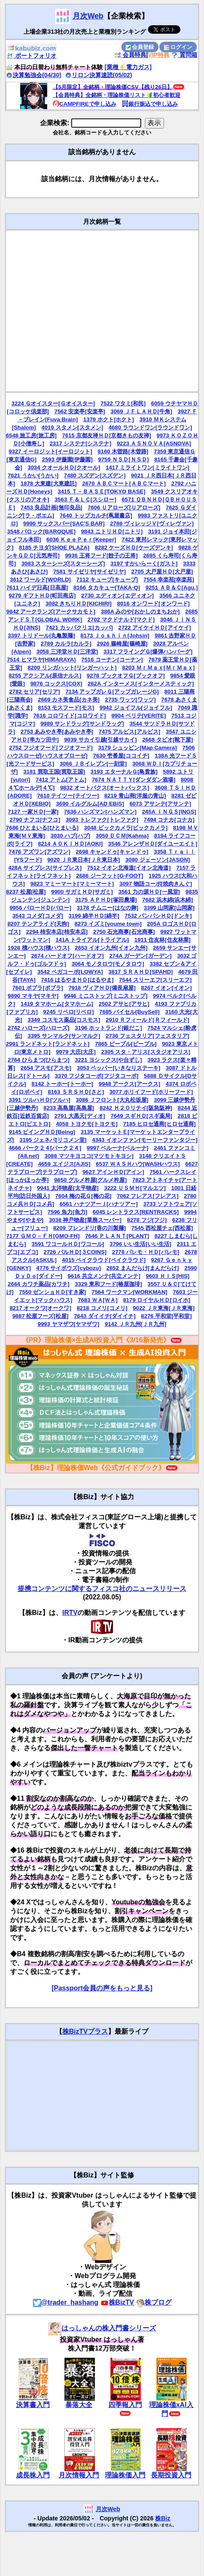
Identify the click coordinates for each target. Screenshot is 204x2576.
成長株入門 (33, 2475)
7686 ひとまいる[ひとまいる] (42, 828)
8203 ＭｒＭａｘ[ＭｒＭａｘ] (158, 667)
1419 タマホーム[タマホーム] (57, 1004)
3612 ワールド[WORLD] (40, 579)
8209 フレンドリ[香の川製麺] (89, 1228)
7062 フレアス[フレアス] (147, 1196)
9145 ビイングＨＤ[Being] (42, 1132)
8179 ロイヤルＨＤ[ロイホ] (156, 1300)
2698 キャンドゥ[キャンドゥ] (112, 852)
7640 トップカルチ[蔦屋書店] (95, 515)
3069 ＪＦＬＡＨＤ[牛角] (141, 411)
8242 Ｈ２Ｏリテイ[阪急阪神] (135, 1108)
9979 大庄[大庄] (76, 1052)
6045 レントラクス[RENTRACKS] (136, 1212)
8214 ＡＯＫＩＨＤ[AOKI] (70, 844)
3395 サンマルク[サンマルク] (63, 1036)
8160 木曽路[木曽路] (123, 451)
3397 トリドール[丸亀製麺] (41, 635)
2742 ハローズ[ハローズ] (38, 1028)
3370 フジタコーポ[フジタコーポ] (96, 1076)
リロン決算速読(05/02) (98, 75)
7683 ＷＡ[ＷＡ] (98, 1300)
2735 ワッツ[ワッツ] (130, 699)
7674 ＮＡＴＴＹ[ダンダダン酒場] (133, 780)
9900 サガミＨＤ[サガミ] (82, 892)
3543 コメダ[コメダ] (37, 916)
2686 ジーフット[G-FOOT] (109, 876)
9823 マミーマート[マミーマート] (72, 884)
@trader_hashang (66, 2302)
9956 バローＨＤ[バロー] (40, 908)
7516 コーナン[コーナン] (112, 659)
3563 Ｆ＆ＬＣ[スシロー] (85, 499)
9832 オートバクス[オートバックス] (104, 788)
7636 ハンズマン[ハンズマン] (100, 812)
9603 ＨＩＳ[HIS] (167, 1276)
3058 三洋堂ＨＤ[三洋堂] (67, 651)
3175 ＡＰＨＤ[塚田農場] (106, 900)
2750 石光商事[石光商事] (124, 932)
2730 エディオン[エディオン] (117, 595)
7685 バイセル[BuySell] (129, 1012)
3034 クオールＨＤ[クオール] (63, 467)
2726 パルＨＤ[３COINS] (74, 1252)
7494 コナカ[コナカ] (169, 820)
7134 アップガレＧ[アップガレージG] (112, 691)
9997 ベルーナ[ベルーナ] (117, 1148)
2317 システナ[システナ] (80, 443)
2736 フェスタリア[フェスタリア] (147, 1036)
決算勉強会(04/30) (34, 75)
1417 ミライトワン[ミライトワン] (147, 467)
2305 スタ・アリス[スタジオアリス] (145, 1052)
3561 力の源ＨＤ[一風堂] (149, 892)
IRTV (70, 1612)
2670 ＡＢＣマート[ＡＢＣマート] (124, 483)
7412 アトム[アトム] (60, 780)
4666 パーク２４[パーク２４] (45, 1148)
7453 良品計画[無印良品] (51, 507)
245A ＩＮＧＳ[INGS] (169, 812)
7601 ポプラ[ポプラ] (37, 988)
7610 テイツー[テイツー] (68, 796)
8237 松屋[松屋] (26, 892)
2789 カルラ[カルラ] (66, 643)
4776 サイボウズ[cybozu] (68, 1268)
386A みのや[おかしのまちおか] (140, 611)
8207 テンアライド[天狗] (38, 924)
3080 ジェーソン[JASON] (157, 860)
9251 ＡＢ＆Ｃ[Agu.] (171, 587)
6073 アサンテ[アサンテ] (160, 804)
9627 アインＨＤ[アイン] (113, 1172)
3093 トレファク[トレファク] (102, 820)
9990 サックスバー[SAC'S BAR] (64, 523)
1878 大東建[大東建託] (49, 483)
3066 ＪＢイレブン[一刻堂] (92, 763)
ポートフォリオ (31, 55)
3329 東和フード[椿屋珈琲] (108, 1284)
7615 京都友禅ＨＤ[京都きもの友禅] (106, 435)
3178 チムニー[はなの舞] (107, 908)
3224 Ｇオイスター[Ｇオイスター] (53, 403)
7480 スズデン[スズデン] (95, 475)
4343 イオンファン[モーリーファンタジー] (144, 1140)
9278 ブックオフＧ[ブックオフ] (126, 675)
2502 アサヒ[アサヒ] (124, 1004)
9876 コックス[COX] (56, 683)
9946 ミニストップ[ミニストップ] (106, 996)
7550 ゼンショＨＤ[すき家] (52, 1292)
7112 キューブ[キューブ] (107, 579)
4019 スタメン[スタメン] (72, 427)
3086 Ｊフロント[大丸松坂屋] (112, 1100)
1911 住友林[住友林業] (162, 940)
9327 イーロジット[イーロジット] (50, 451)
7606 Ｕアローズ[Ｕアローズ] (124, 507)
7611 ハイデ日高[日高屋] (37, 587)
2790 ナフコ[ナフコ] (35, 820)
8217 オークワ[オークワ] (40, 1308)
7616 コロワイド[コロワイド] (69, 715)
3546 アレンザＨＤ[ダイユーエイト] (152, 844)
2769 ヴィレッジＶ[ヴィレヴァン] (151, 523)
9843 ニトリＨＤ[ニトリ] (111, 531)
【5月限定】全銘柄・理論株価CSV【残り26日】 (112, 87)
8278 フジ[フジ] (146, 1220)
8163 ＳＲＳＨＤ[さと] (76, 1092)
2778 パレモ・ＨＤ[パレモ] (145, 1252)
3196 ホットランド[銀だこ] (108, 1028)
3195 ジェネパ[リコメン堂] (52, 1140)
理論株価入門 (125, 2475)
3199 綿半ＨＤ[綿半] (93, 916)
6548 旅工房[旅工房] (31, 435)
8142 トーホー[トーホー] (62, 1084)
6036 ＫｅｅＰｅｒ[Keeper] (81, 539)
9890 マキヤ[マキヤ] (33, 996)
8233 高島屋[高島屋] (68, 1108)
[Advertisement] (80, 310)
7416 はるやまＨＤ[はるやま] (77, 980)
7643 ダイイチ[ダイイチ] (104, 1316)
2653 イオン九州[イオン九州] (111, 948)
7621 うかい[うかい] (33, 475)
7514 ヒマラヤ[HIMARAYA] (41, 659)
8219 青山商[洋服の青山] (135, 796)
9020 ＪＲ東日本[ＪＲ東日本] (83, 860)
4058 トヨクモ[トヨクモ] (87, 1124)
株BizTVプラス (85, 2031)
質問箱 (184, 54)
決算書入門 (33, 2404)
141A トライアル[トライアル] (92, 940)
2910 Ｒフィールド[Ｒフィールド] (147, 1020)
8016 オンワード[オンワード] (153, 603)
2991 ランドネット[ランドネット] (47, 1044)
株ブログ (154, 2302)
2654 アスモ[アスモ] (46, 1068)
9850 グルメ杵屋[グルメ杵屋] (90, 1180)
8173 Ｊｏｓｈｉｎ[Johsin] (115, 635)
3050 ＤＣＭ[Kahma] (122, 836)
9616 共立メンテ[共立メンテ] (104, 1276)
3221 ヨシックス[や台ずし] (108, 1060)
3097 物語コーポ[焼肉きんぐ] (155, 884)
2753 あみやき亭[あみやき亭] (57, 731)
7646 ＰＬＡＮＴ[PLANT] (117, 1236)
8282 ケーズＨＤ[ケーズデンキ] (134, 547)
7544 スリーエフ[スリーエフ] (155, 980)
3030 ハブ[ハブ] (70, 836)
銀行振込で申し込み (150, 104)
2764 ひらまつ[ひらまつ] (38, 1060)
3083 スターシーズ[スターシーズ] (63, 563)
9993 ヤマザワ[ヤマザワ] (68, 1324)
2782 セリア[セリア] (34, 691)
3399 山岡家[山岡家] (169, 908)
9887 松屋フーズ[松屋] (40, 1316)
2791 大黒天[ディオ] (79, 1116)
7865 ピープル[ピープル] (125, 1044)
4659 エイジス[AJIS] (64, 1164)
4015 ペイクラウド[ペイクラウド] (103, 1260)
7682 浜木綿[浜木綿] (167, 900)
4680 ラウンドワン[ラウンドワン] (150, 427)
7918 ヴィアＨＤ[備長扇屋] (101, 988)
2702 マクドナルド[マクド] (121, 619)
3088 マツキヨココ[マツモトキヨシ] (89, 1156)
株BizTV (117, 2302)
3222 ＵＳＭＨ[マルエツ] (135, 1188)
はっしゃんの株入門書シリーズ (102, 2328)
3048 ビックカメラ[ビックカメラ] (125, 828)
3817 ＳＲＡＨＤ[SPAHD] (140, 972)
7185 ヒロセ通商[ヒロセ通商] (159, 1124)
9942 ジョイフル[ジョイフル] (135, 707)
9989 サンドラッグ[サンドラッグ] (82, 723)
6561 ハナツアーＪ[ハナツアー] (98, 1204)
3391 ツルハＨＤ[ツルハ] (39, 1100)
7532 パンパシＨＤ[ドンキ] (158, 916)
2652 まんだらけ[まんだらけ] (142, 1268)
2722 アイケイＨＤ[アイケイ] (154, 627)
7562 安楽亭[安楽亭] (79, 411)
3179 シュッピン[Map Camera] (137, 747)
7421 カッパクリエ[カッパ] (79, 627)
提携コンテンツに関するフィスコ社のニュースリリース (102, 1588)
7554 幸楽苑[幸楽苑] (168, 579)
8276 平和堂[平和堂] (166, 1316)
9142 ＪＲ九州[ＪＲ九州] (135, 1324)
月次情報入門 (79, 2475)
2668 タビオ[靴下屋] (167, 739)
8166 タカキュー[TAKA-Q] (106, 587)
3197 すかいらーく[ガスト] (143, 563)
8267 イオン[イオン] (166, 988)
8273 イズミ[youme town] (108, 924)
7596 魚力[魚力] (67, 1212)
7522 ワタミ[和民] (122, 403)
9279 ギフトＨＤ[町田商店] (42, 595)
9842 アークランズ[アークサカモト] (50, 611)
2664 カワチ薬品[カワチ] (38, 1284)
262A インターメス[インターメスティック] (141, 683)
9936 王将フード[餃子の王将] (101, 555)
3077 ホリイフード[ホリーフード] (151, 1092)
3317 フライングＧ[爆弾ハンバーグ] (147, 651)
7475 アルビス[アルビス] (129, 731)
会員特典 (130, 54)
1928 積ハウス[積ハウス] (38, 948)
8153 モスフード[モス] (66, 707)
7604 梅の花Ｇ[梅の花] (83, 1196)
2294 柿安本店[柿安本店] (57, 932)
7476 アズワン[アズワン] (39, 852)
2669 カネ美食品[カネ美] (68, 699)
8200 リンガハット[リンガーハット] (71, 667)
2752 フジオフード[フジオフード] (51, 747)
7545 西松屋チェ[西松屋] (162, 1228)
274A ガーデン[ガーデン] (140, 956)
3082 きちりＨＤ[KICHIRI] (79, 603)
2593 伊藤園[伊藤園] (67, 459)
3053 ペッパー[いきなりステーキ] (118, 1068)
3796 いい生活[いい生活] (140, 1244)
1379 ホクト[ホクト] (108, 419)
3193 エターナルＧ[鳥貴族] (124, 772)
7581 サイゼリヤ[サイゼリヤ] (89, 571)
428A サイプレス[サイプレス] (45, 868)
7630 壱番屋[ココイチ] (121, 755)
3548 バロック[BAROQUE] (41, 531)
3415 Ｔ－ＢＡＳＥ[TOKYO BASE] (101, 491)
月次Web (88, 16)
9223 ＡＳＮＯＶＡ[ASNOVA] (154, 443)
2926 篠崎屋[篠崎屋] (122, 643)
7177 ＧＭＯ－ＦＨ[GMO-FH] (43, 1236)
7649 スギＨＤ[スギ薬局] (141, 1116)
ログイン (178, 47)
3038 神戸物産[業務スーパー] (85, 1220)
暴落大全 (78, 2404)
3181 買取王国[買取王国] (54, 772)
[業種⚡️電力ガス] (128, 67)
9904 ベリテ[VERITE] (138, 715)
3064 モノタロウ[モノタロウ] (108, 964)
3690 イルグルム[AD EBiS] (90, 804)
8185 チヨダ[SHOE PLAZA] (54, 547)
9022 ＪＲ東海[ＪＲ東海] (163, 1308)
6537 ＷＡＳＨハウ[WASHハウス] (138, 1164)
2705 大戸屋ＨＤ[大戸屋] (162, 571)
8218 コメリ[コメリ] (102, 1308)
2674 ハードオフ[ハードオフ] (67, 956)
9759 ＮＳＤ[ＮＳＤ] (123, 459)
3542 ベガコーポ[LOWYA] (70, 972)
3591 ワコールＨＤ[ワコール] (68, 1244)
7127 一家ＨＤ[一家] (33, 812)
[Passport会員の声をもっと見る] (101, 1988)
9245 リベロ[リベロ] (68, 1012)
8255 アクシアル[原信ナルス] (45, 675)
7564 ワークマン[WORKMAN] (129, 1292)
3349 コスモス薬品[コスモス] (63, 1020)
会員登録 (140, 47)
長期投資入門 (171, 2475)
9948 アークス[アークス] (129, 1084)
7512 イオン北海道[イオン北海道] (129, 868)
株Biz (162, 2518)
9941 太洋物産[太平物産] (68, 1188)
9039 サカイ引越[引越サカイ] (100, 739)
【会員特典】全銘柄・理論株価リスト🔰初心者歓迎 (116, 95)
